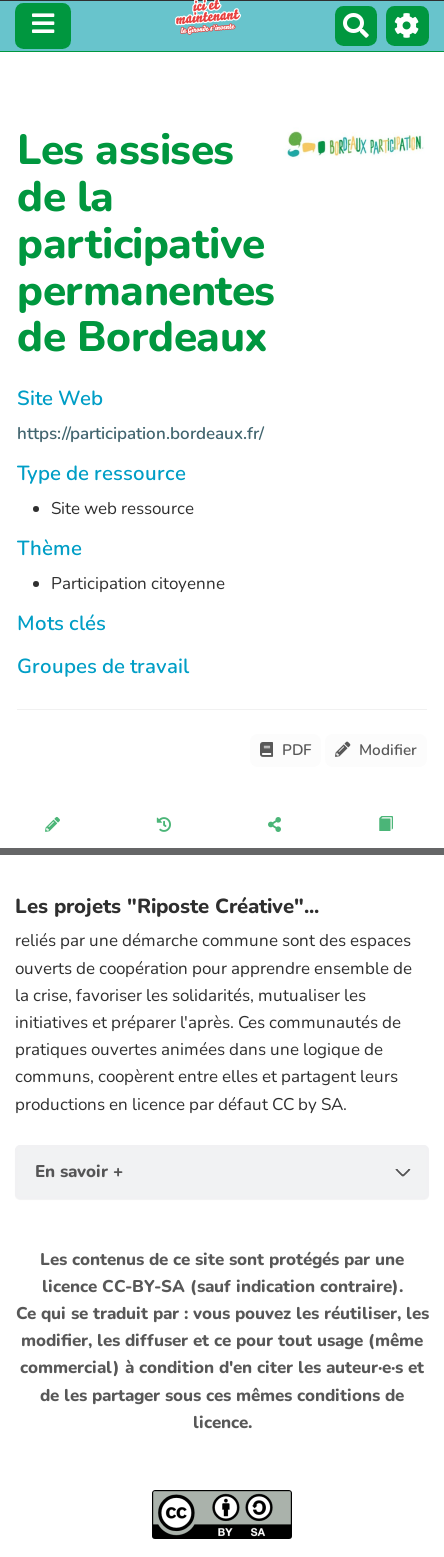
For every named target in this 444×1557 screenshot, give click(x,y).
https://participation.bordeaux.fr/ (140, 433)
